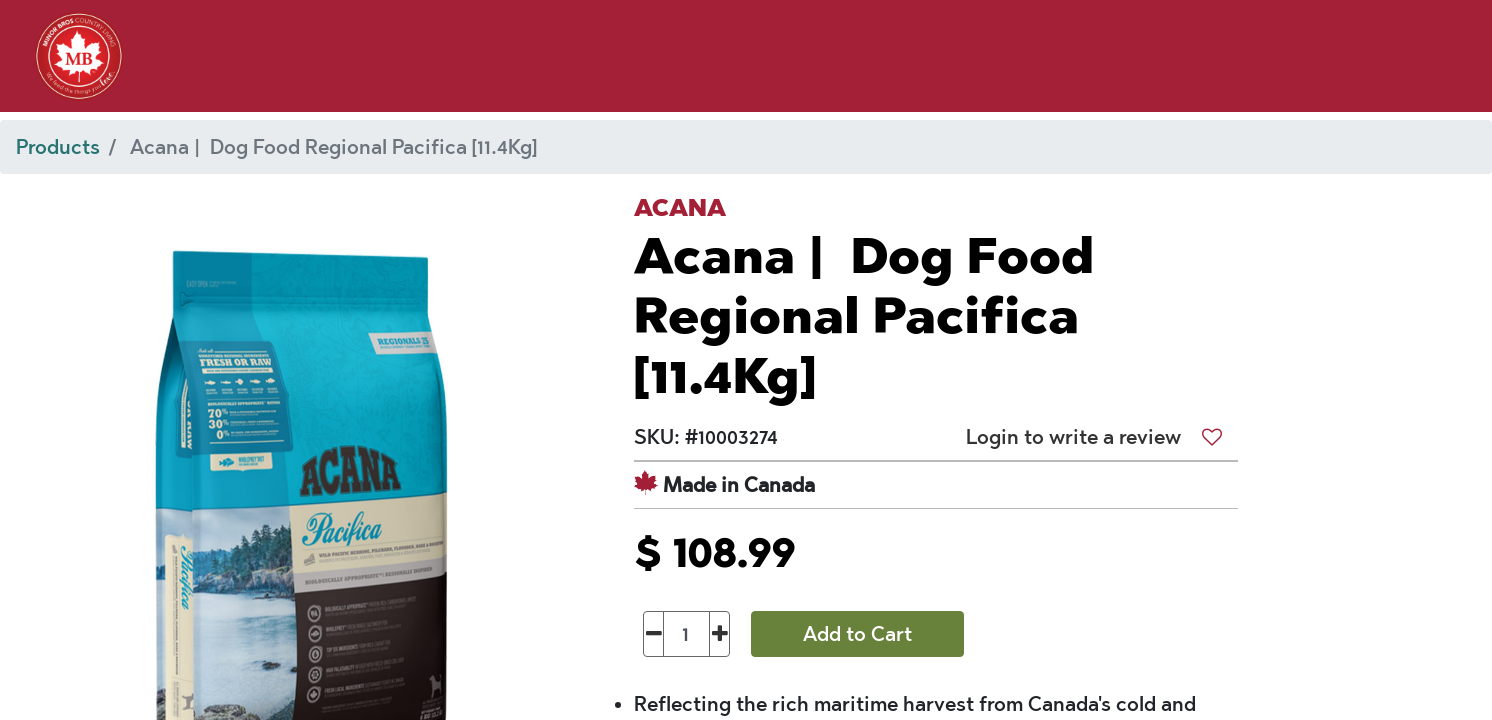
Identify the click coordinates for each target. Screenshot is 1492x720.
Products (58, 147)
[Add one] (719, 634)
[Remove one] (653, 634)
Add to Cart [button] (857, 634)
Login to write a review (1073, 437)
